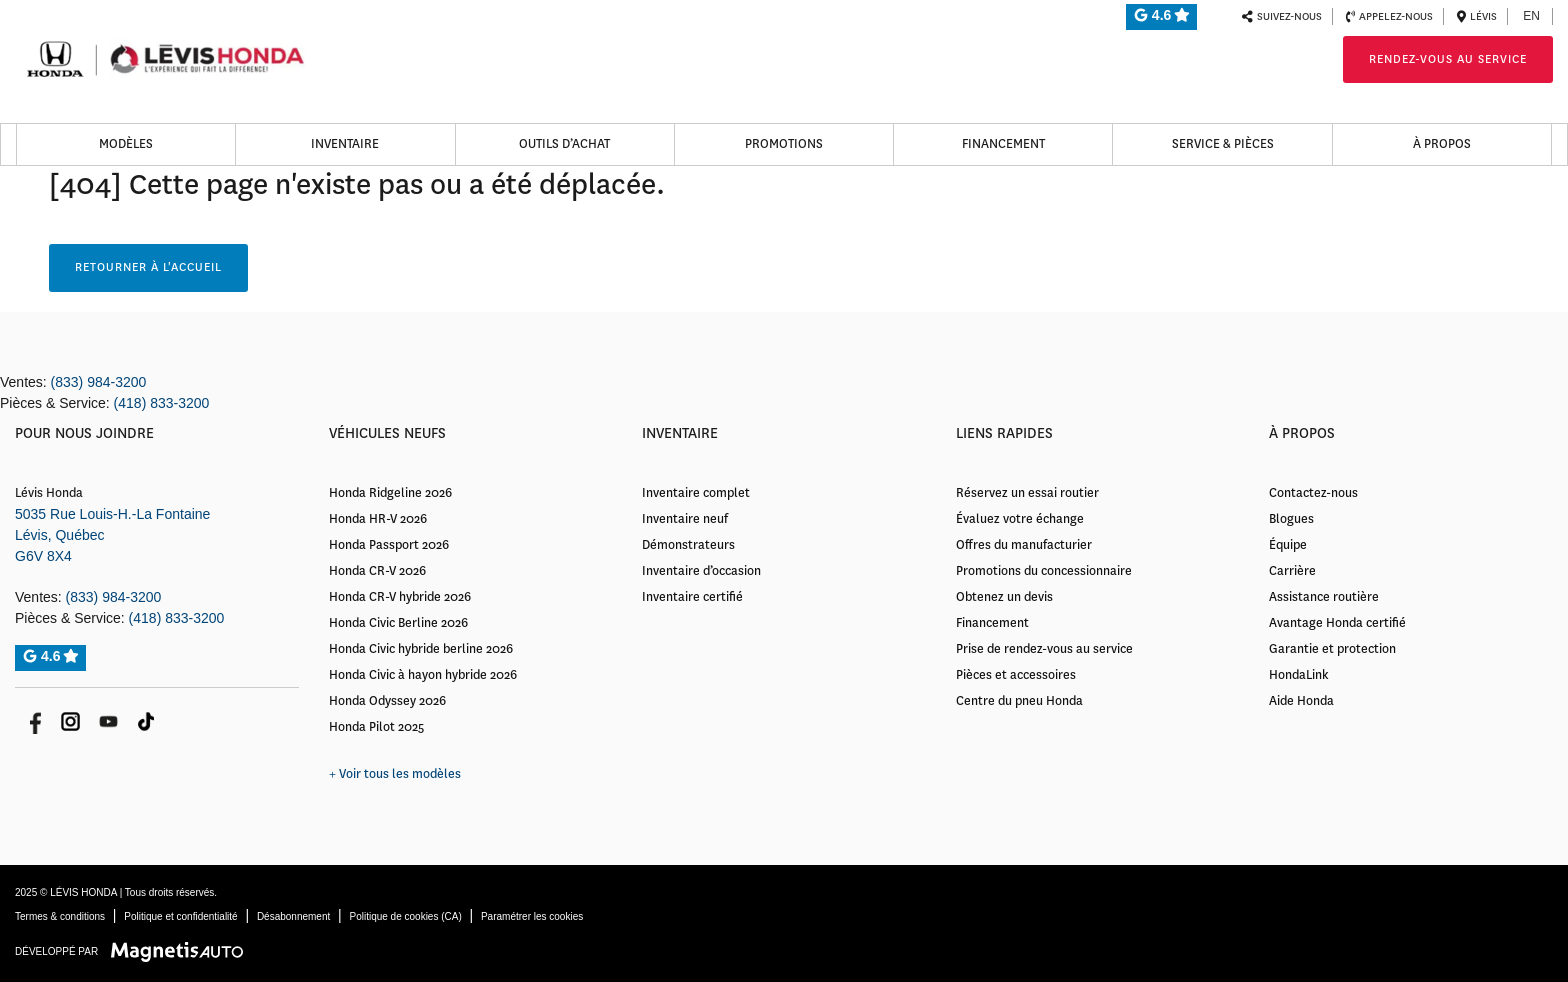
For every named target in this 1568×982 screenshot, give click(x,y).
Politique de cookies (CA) (405, 916)
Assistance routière (1324, 597)
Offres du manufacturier (1024, 545)
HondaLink (1299, 675)
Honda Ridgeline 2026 (390, 493)
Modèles (126, 144)
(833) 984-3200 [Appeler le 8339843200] (99, 382)
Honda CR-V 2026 (377, 571)
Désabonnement (293, 916)
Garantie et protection (1332, 649)
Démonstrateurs (688, 545)
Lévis (1477, 16)
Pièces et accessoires (1016, 675)
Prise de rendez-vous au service (1044, 649)
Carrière (1292, 571)
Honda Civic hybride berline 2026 (421, 649)
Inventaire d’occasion (701, 571)
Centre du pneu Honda (1019, 701)
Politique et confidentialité (180, 916)
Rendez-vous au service (1448, 59)
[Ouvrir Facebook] (32, 721)
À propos (1442, 144)
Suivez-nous (1282, 16)
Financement (1003, 144)
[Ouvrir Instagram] (70, 721)
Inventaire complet (696, 493)
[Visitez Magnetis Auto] (182, 951)
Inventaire (345, 144)
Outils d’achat (564, 144)
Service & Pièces (1223, 144)
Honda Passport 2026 (389, 545)
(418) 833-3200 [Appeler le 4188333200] (162, 403)
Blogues (1291, 519)
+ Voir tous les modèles (395, 774)
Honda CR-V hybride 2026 (400, 597)
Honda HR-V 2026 (378, 519)
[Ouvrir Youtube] (108, 721)
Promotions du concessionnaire (1044, 571)
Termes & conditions (60, 916)
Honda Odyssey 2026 (387, 701)
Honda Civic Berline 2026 (398, 623)
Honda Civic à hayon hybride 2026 (423, 675)
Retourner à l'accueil (148, 267)
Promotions (784, 144)
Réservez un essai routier (1027, 493)
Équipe (1288, 545)
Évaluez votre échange (1020, 519)
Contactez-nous (1313, 493)
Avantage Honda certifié (1337, 623)
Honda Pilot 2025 (376, 727)
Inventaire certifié (692, 597)
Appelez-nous (1389, 16)
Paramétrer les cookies (532, 916)
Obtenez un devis (1004, 597)
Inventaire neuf (685, 519)
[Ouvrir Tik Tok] (146, 721)
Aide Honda (1301, 701)
